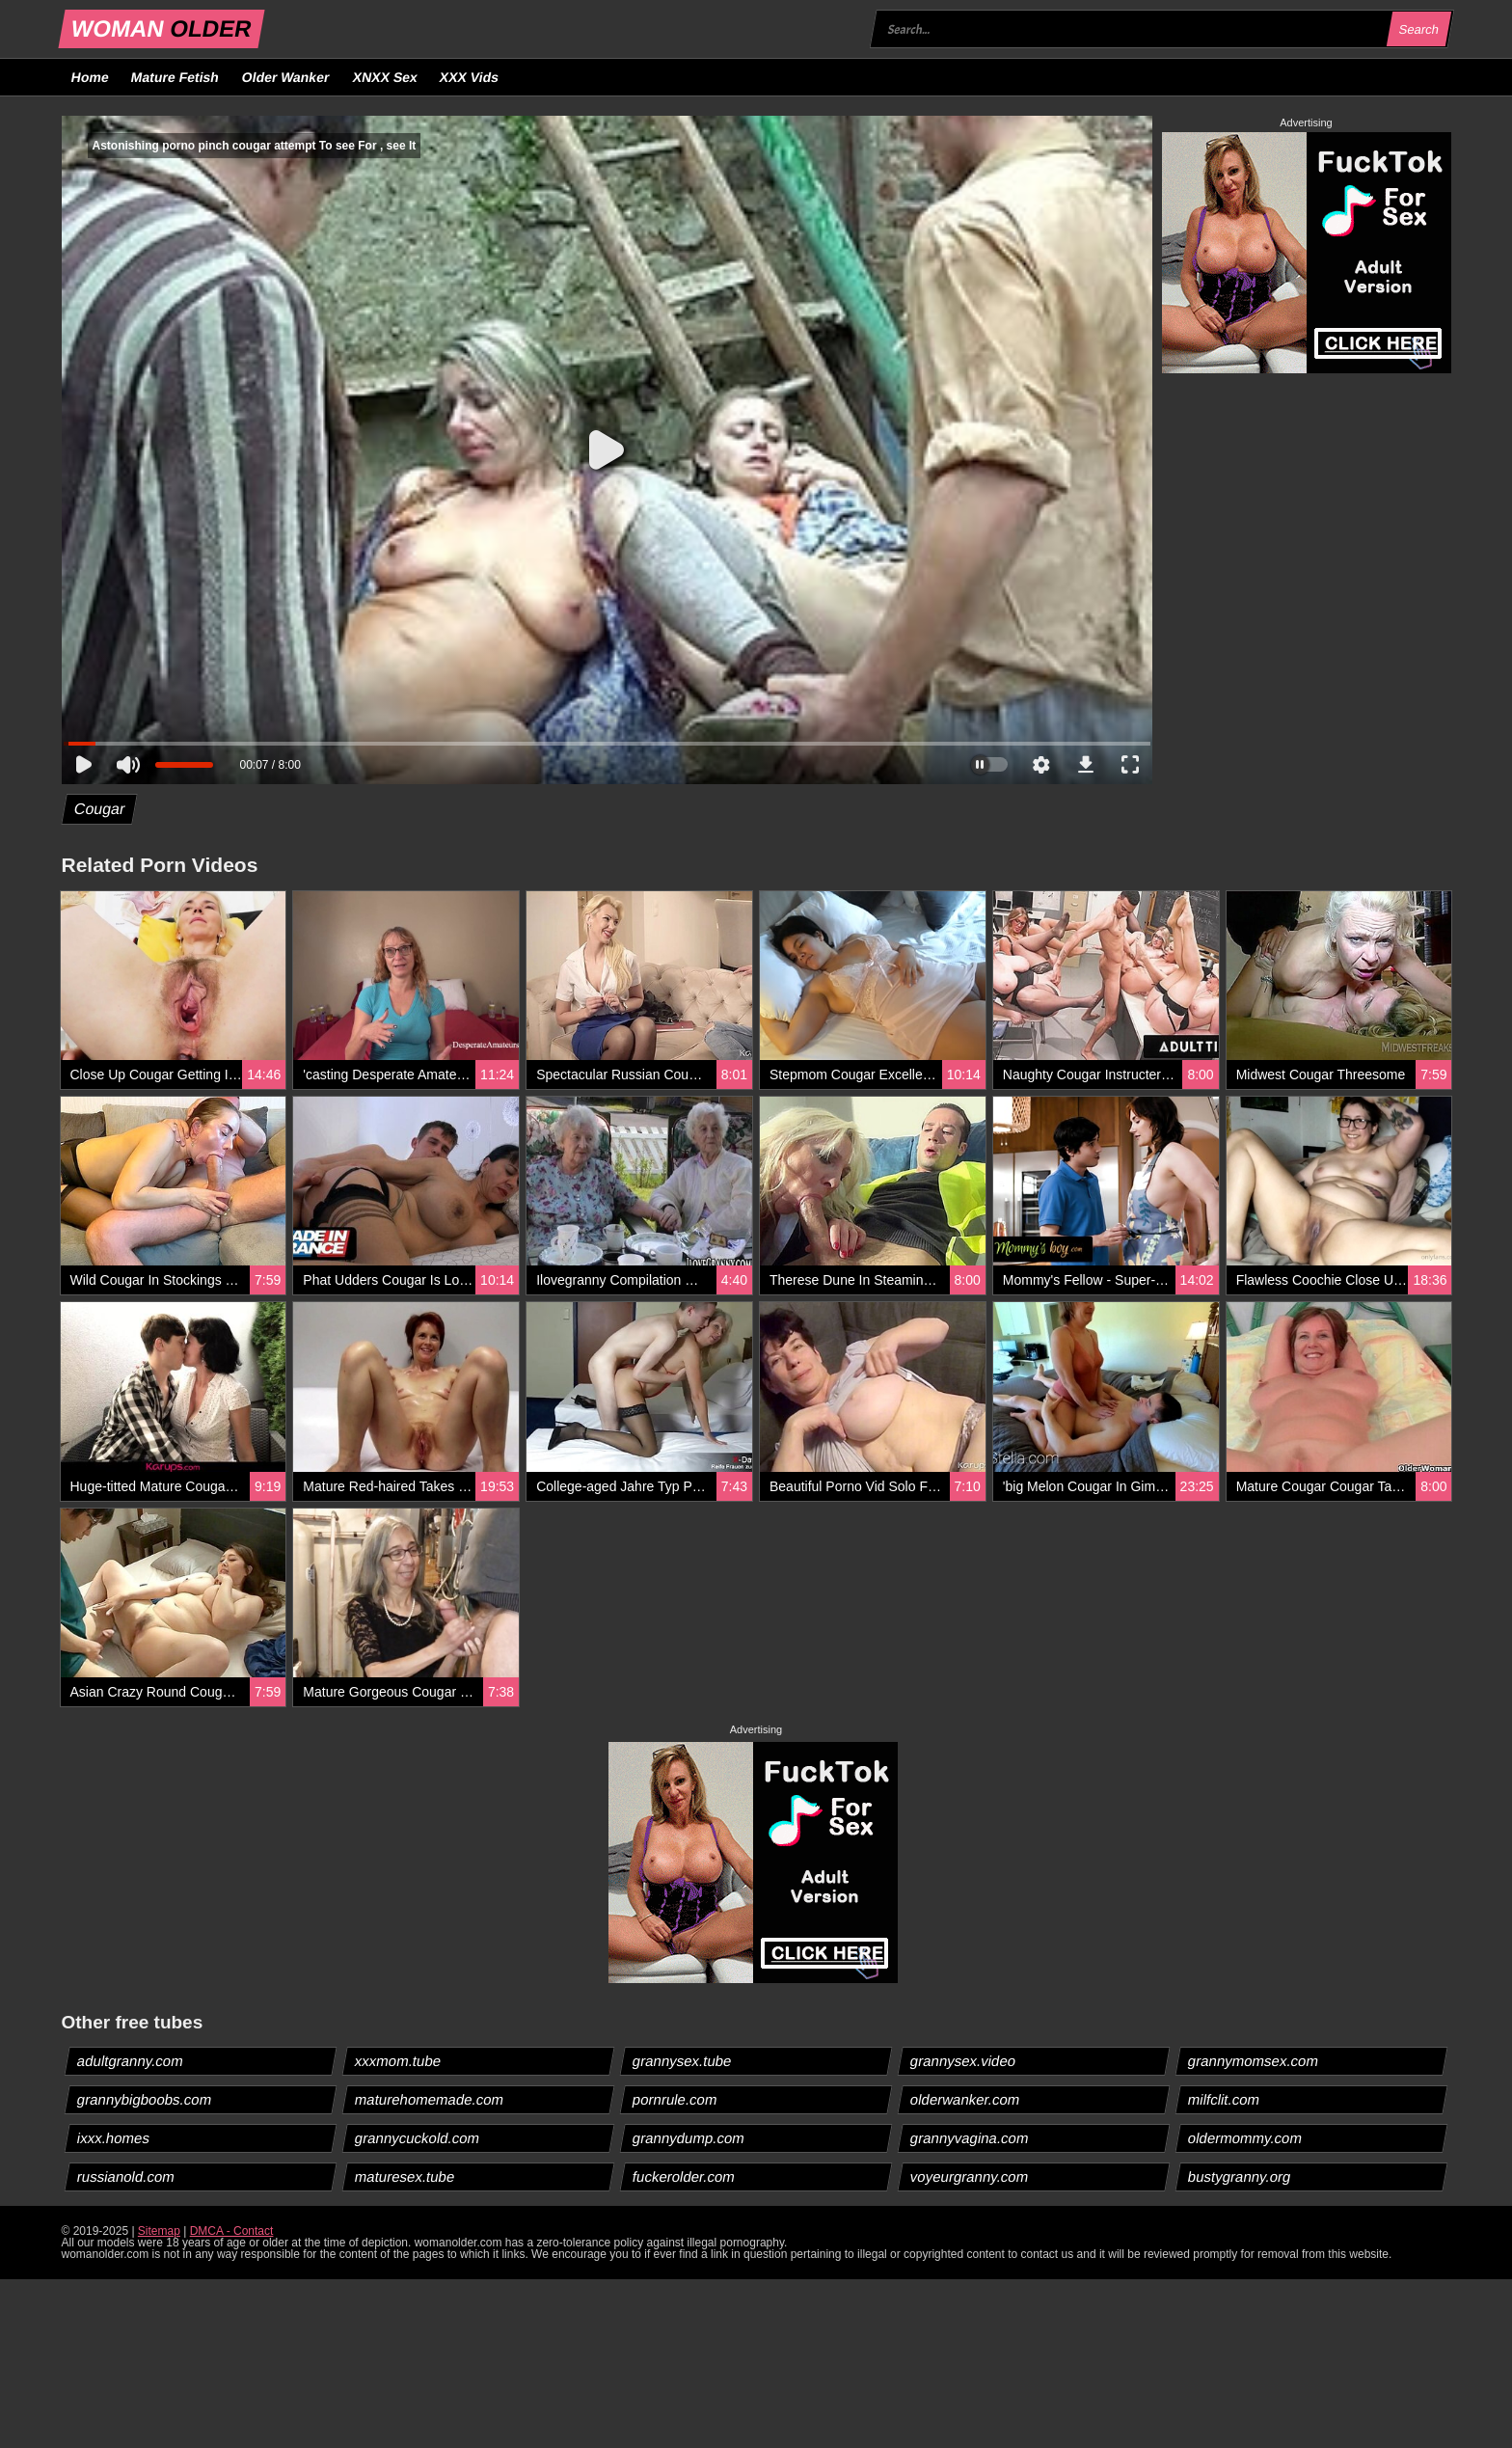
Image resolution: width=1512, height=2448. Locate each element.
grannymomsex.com (1253, 2061)
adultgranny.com (129, 2061)
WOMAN (160, 28)
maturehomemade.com (428, 2099)
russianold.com (125, 2176)
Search (1419, 29)
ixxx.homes (112, 2138)
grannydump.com (688, 2138)
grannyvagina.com (970, 2138)
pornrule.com (674, 2099)
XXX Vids (469, 77)
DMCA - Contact (232, 2231)
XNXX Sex (384, 77)
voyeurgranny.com (969, 2176)
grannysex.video (963, 2061)
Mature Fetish (175, 77)
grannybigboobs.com (143, 2099)
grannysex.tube (682, 2061)
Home (89, 77)
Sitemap (159, 2231)
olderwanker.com (965, 2099)
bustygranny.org (1239, 2176)
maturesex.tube (404, 2176)
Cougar (98, 809)
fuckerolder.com (683, 2176)
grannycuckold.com (416, 2138)
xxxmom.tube (397, 2061)
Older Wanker (286, 77)
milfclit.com (1224, 2099)
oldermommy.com (1245, 2138)
